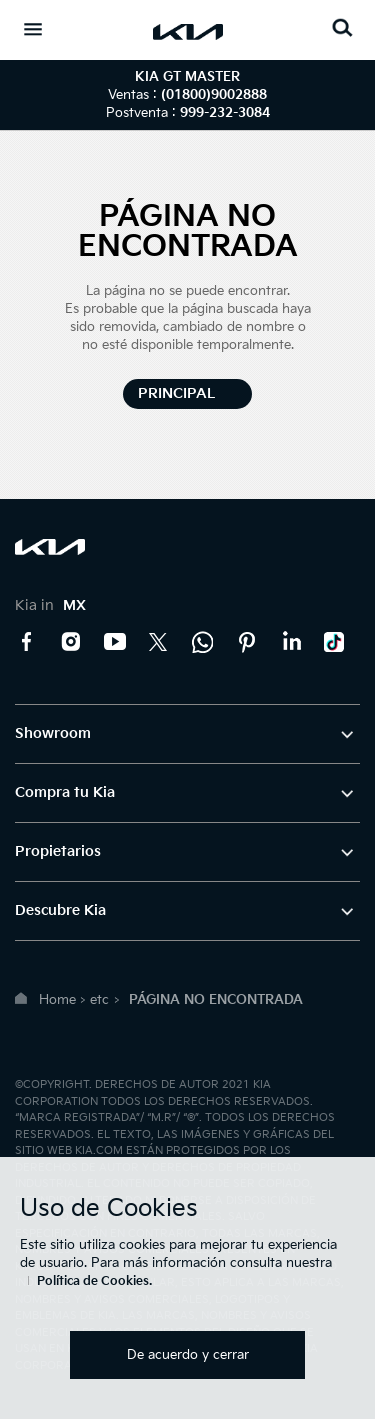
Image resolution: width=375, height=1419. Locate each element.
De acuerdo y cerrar (188, 1355)
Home (57, 1000)
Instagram (71, 642)
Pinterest (247, 642)
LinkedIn (291, 642)
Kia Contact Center (203, 642)
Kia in (50, 605)
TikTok (335, 642)
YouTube (115, 642)
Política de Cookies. (94, 1281)
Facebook (27, 642)
